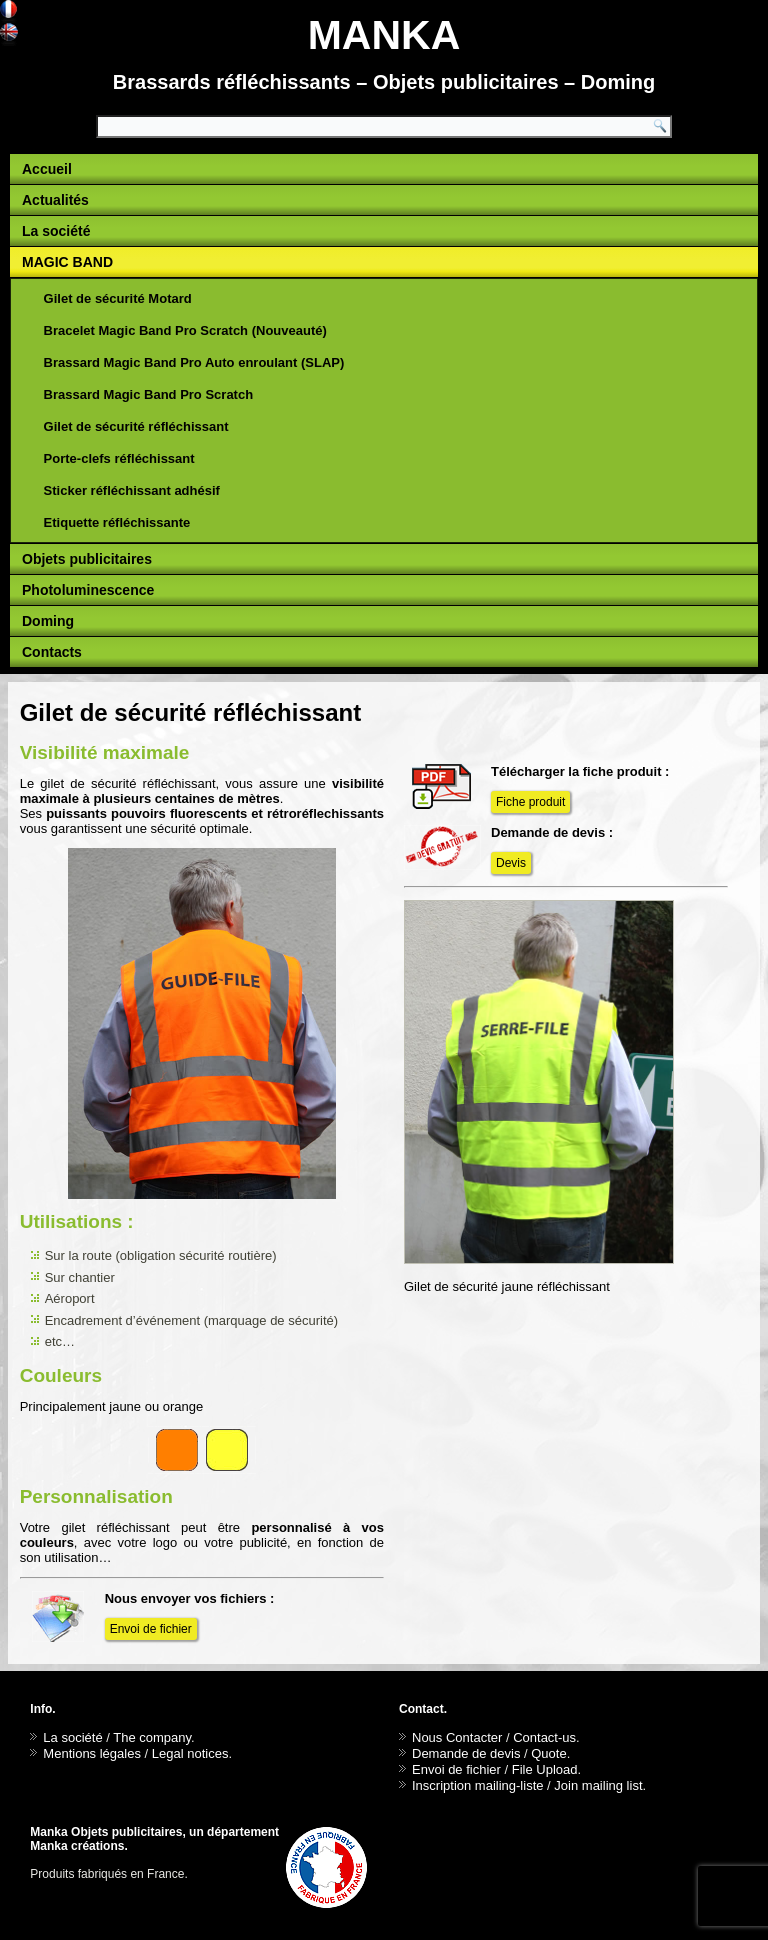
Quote (548, 1753)
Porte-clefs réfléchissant (119, 458)
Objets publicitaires (87, 559)
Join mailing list (598, 1785)
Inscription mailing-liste (478, 1785)
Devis (511, 863)
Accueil (47, 169)
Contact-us (544, 1737)
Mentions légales (92, 1753)
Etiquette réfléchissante (117, 522)
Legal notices (190, 1753)
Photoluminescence (88, 590)
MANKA (384, 35)
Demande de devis (466, 1753)
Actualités (55, 200)
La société (56, 231)
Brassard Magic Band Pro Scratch (149, 394)
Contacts (52, 652)
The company (152, 1737)
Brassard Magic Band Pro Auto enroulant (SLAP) (194, 362)
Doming (48, 621)
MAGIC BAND (67, 262)
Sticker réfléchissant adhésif (132, 490)
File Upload (545, 1769)
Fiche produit (530, 802)
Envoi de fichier (151, 1629)
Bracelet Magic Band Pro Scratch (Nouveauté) (185, 330)
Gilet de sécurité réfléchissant (136, 426)
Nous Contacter (457, 1737)
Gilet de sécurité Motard (118, 298)
